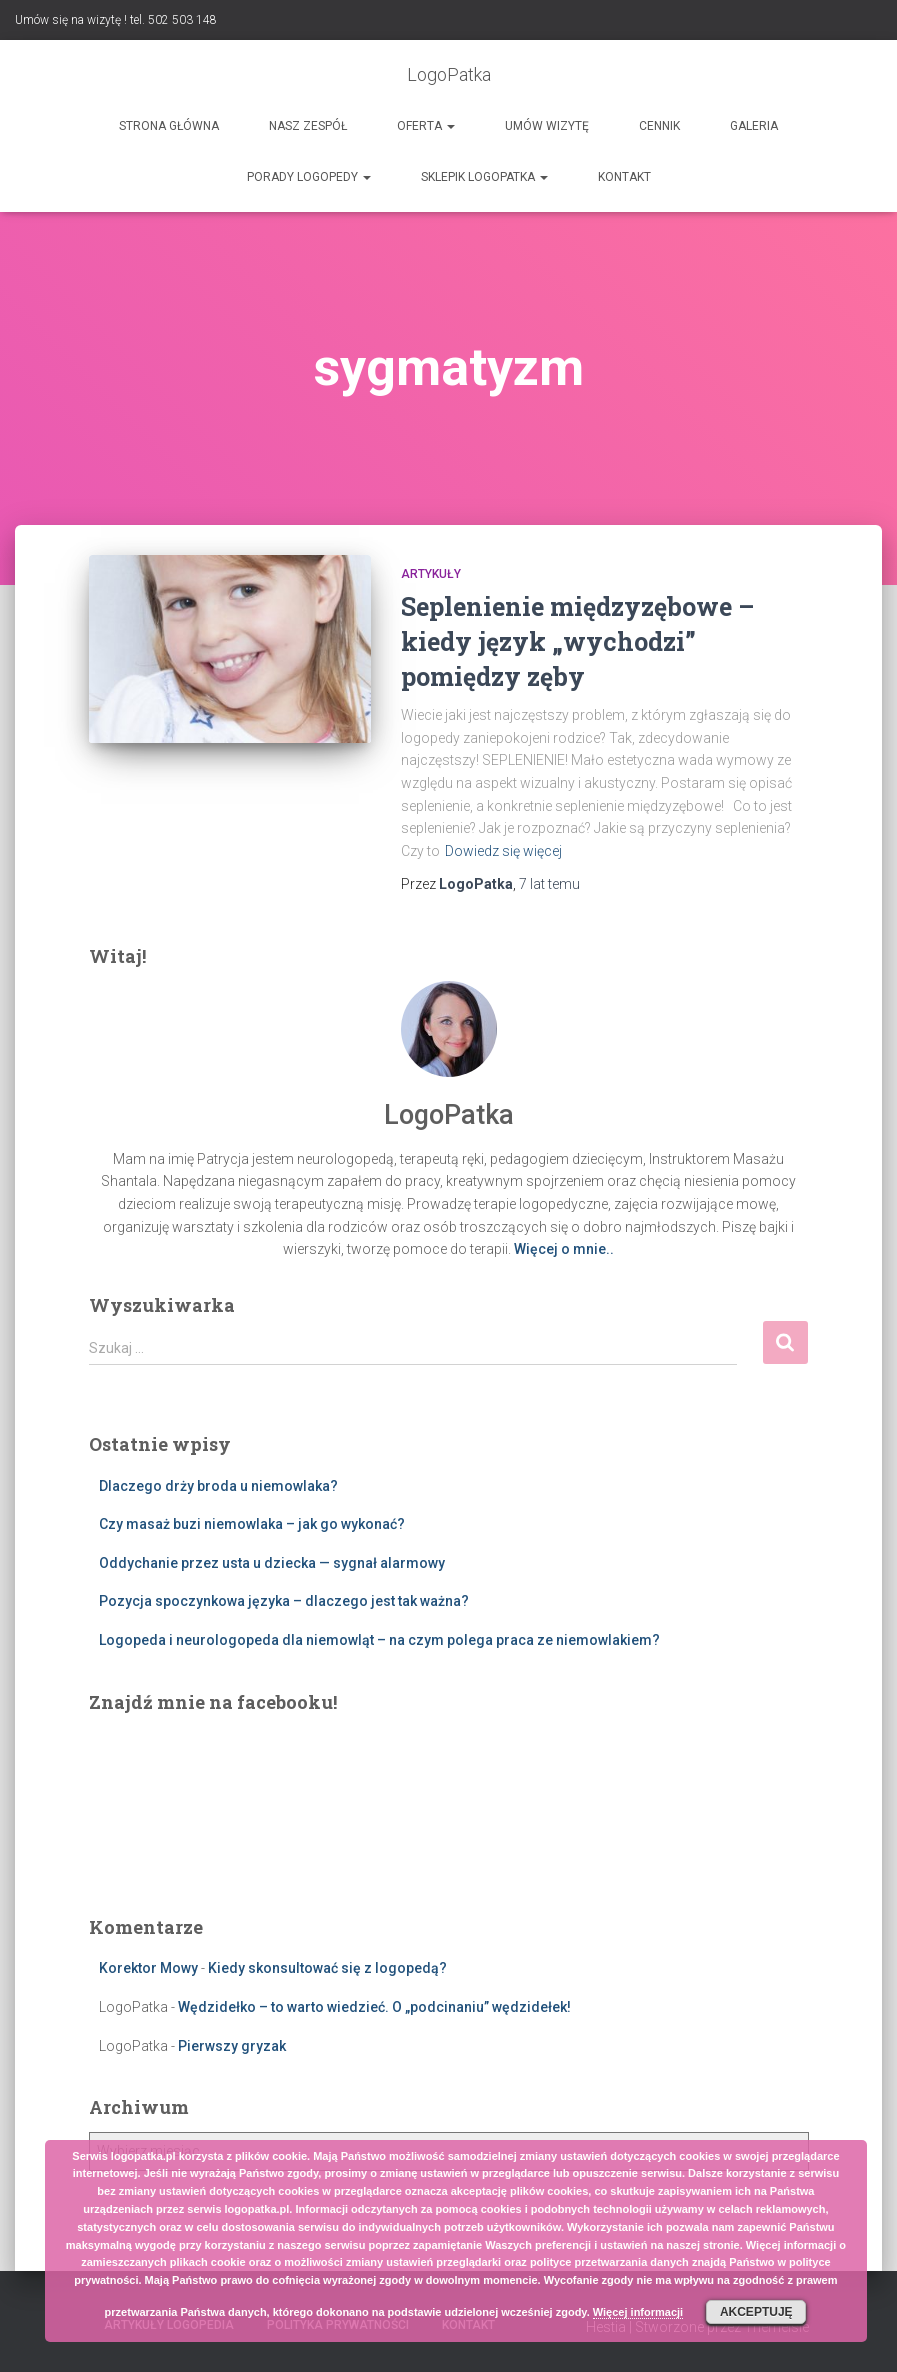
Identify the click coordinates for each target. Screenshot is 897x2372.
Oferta (426, 126)
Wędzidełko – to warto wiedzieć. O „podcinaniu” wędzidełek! (374, 2007)
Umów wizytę (547, 126)
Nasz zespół (308, 126)
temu (549, 884)
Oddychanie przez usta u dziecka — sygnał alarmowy (272, 1563)
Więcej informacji (638, 2312)
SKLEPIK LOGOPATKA (484, 177)
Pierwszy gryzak (232, 2046)
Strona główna (169, 126)
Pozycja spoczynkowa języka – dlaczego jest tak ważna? (284, 1601)
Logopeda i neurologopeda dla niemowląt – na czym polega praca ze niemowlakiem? (379, 1640)
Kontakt (624, 177)
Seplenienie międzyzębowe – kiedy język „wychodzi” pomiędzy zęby (577, 641)
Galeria (754, 126)
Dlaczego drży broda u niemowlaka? (218, 1486)
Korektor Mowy (148, 1968)
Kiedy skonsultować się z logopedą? (327, 1968)
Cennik (659, 126)
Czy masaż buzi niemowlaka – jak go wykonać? (252, 1524)
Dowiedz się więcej (503, 851)
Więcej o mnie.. (564, 1249)
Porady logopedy (309, 177)
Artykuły (431, 574)
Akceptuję (756, 2312)
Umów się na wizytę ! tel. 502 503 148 (116, 20)
